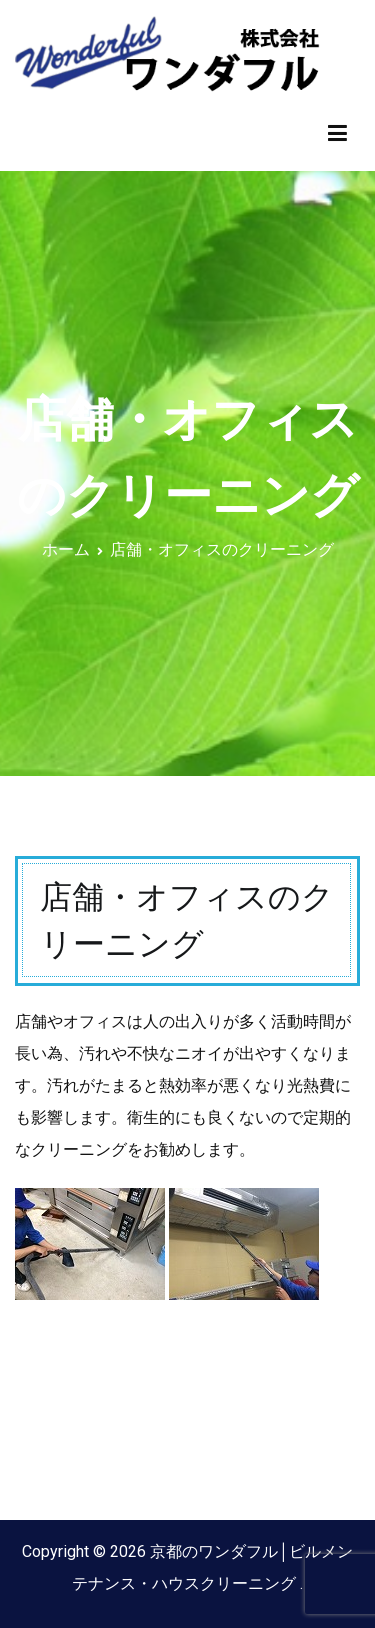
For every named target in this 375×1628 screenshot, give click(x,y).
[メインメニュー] (337, 134)
